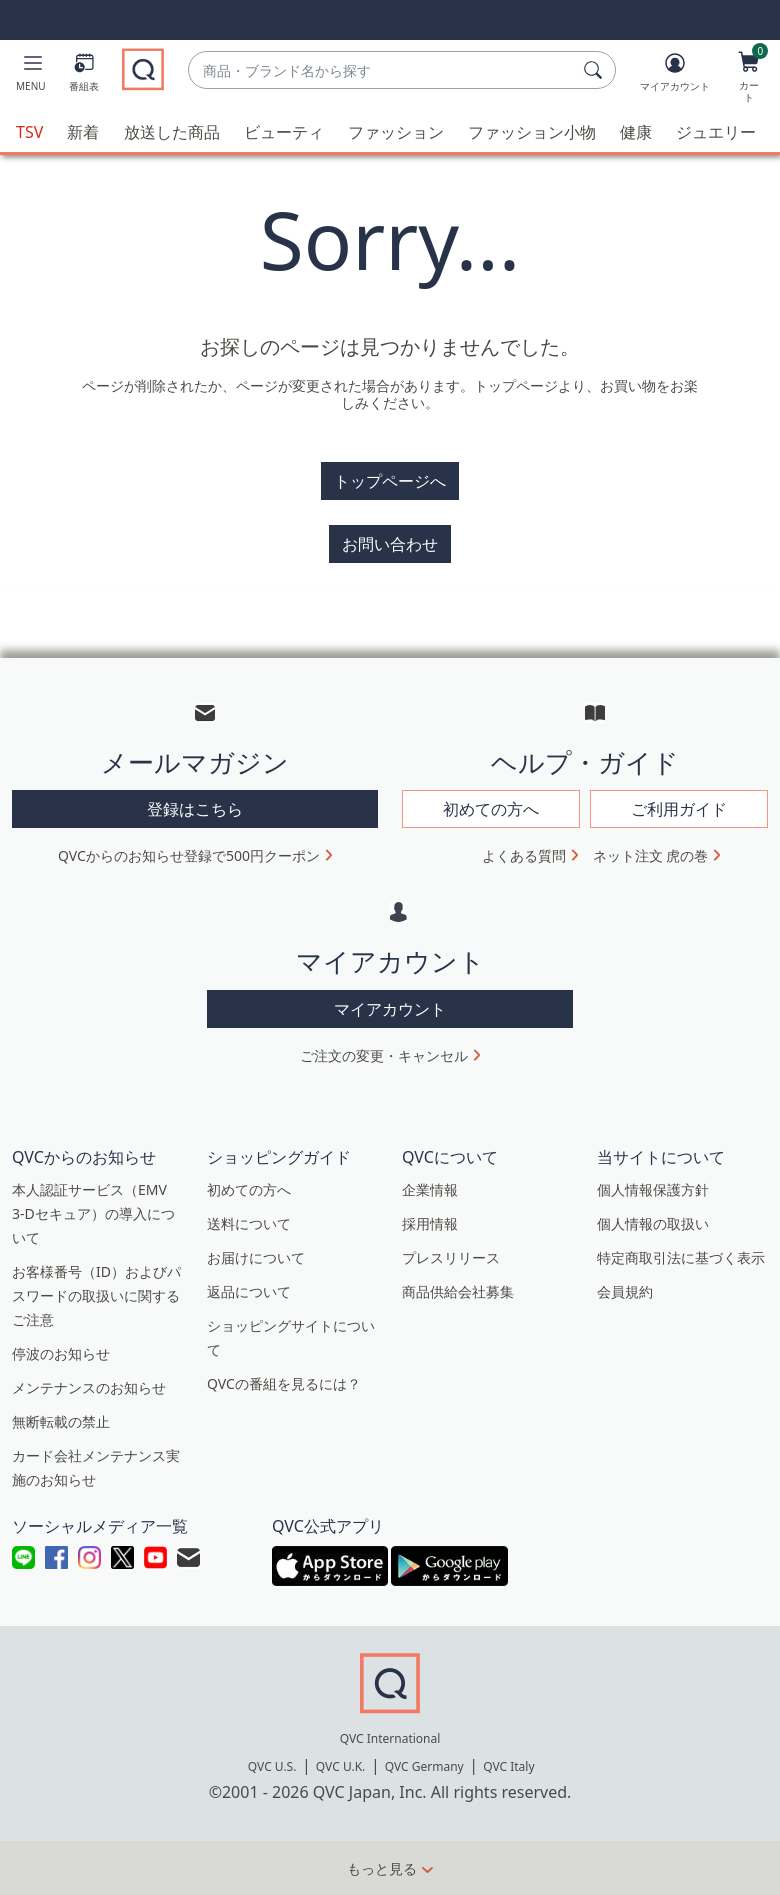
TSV (29, 132)
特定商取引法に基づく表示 (681, 1257)
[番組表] (84, 76)
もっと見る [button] (382, 1868)
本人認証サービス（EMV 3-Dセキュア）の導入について (93, 1213)
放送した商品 (172, 132)
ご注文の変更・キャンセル (384, 1055)
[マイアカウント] (675, 76)
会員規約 (625, 1291)
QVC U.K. (340, 1766)
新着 (83, 132)
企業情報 (430, 1189)
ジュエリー (716, 132)
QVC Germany (424, 1766)
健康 (636, 132)
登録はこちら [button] (195, 809)
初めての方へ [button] (491, 809)
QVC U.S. (272, 1766)
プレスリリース (451, 1257)
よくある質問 (524, 855)
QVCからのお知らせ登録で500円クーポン (189, 855)
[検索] (596, 70)
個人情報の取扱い (653, 1223)
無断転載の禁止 (61, 1421)
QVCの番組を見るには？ (284, 1383)
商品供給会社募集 (458, 1291)
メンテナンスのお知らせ (89, 1387)
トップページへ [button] (390, 481)
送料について (249, 1223)
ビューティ (284, 132)
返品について (249, 1291)
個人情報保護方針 (653, 1189)
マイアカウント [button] (390, 1009)
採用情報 (430, 1223)
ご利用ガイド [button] (679, 809)
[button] (31, 76)
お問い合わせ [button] (390, 544)
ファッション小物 (532, 132)
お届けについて (256, 1257)
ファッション (396, 132)
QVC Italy (508, 1766)
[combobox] (382, 70)
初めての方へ (249, 1189)
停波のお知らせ (61, 1353)
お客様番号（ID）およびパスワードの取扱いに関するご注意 (96, 1295)
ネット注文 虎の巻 (651, 855)
